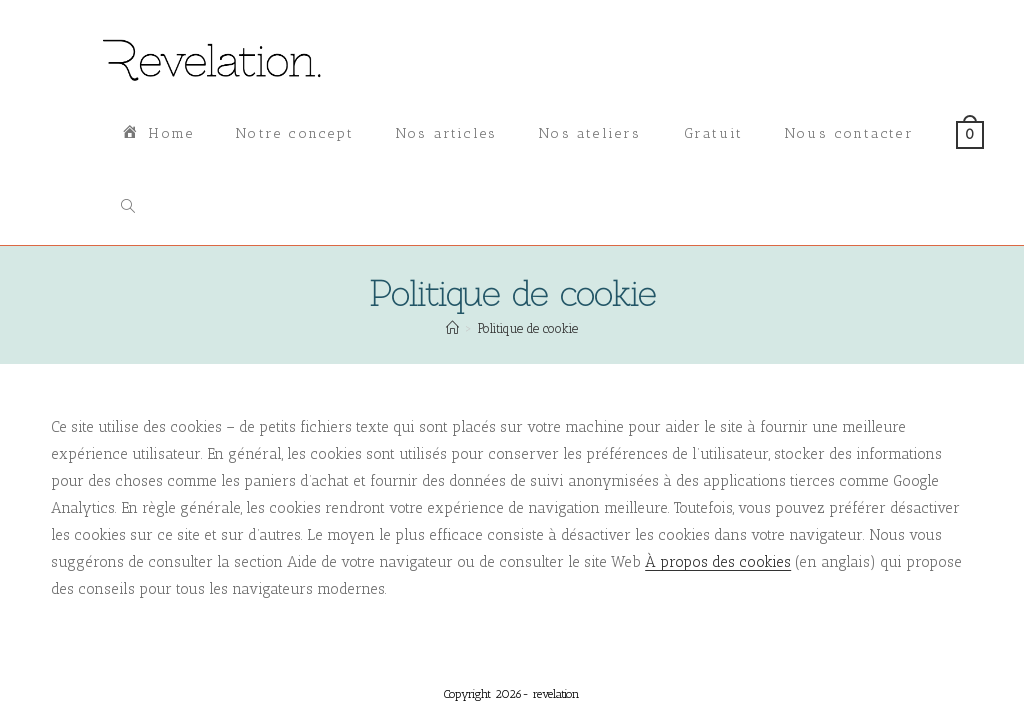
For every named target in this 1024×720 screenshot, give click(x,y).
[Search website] (128, 208)
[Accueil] (452, 328)
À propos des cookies (718, 562)
